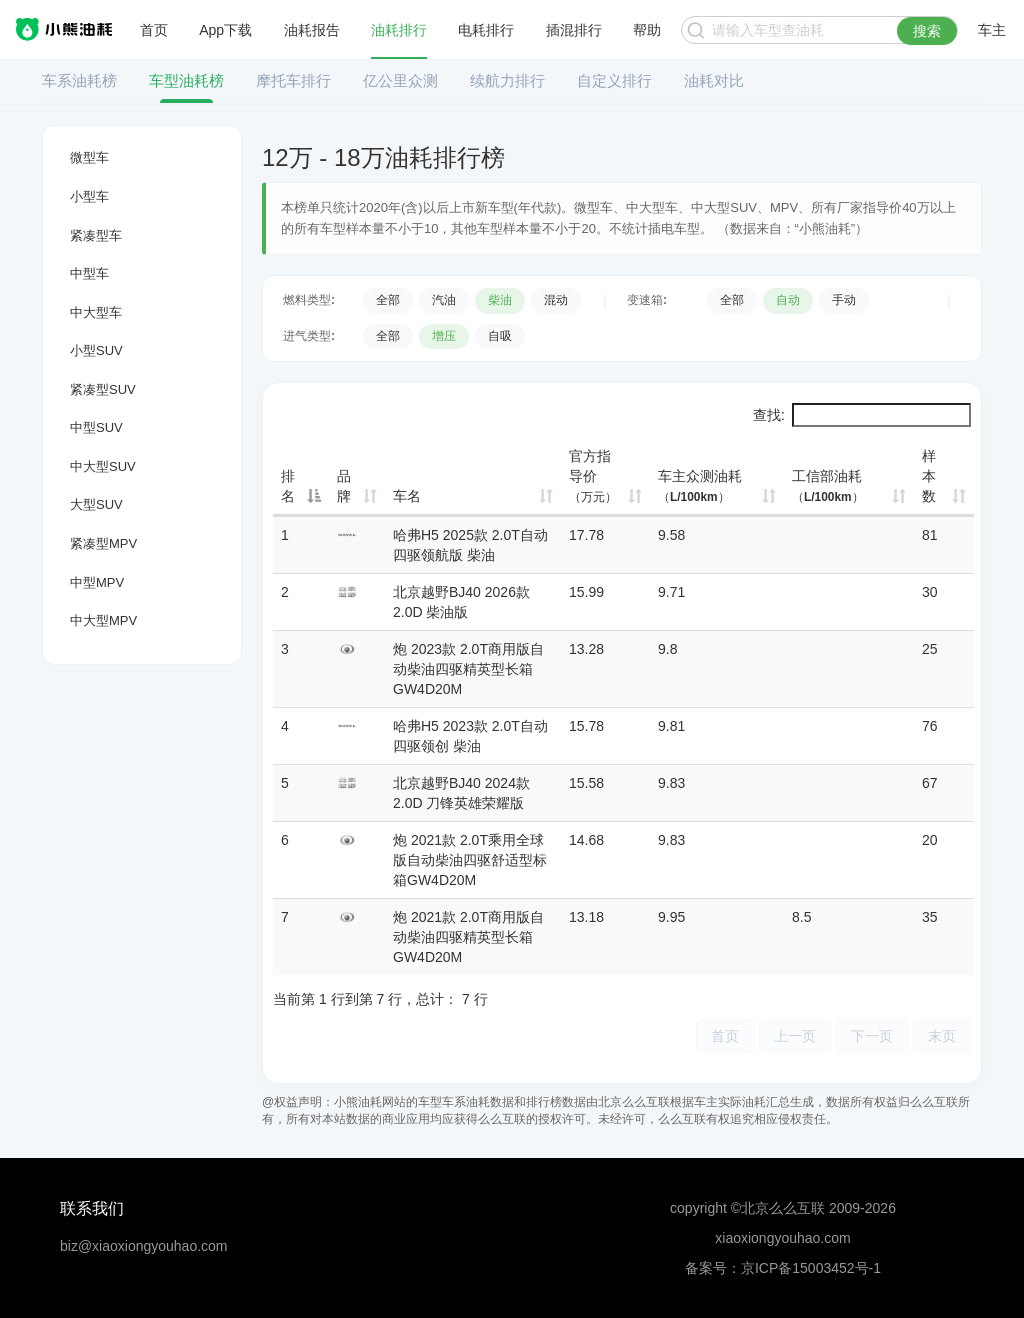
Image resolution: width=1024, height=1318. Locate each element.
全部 (388, 300)
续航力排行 (507, 80)
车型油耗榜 (186, 80)
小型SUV (96, 350)
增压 (444, 336)
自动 (788, 300)
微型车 (89, 157)
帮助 (647, 30)
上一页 (795, 1035)
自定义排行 (614, 80)
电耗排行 (486, 30)
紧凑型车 (96, 235)
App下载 (225, 30)
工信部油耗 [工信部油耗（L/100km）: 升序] (828, 486)
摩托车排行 (293, 80)
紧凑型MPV (103, 543)
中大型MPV (103, 620)
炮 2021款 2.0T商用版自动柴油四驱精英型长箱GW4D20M (468, 937)
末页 (942, 1035)
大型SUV (96, 504)
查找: (862, 415)
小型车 (89, 196)
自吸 (500, 336)
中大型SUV (103, 466)
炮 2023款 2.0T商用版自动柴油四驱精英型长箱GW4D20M (468, 669)
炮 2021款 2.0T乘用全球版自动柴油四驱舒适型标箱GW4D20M (470, 860)
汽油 (444, 300)
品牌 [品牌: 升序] (344, 486)
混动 (556, 300)
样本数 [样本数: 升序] (929, 476)
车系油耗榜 (79, 80)
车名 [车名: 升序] (407, 496)
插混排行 (574, 30)
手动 (844, 300)
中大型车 (96, 312)
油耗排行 (399, 30)
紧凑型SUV (103, 389)
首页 (154, 30)
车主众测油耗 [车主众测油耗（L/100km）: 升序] (700, 486)
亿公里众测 (400, 80)
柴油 (500, 300)
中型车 (89, 273)
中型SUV (96, 427)
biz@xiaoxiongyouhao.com (144, 1246)
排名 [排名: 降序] (288, 486)
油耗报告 (312, 30)
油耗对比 (714, 80)
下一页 (872, 1035)
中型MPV (97, 582)
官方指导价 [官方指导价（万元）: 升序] (593, 476)
